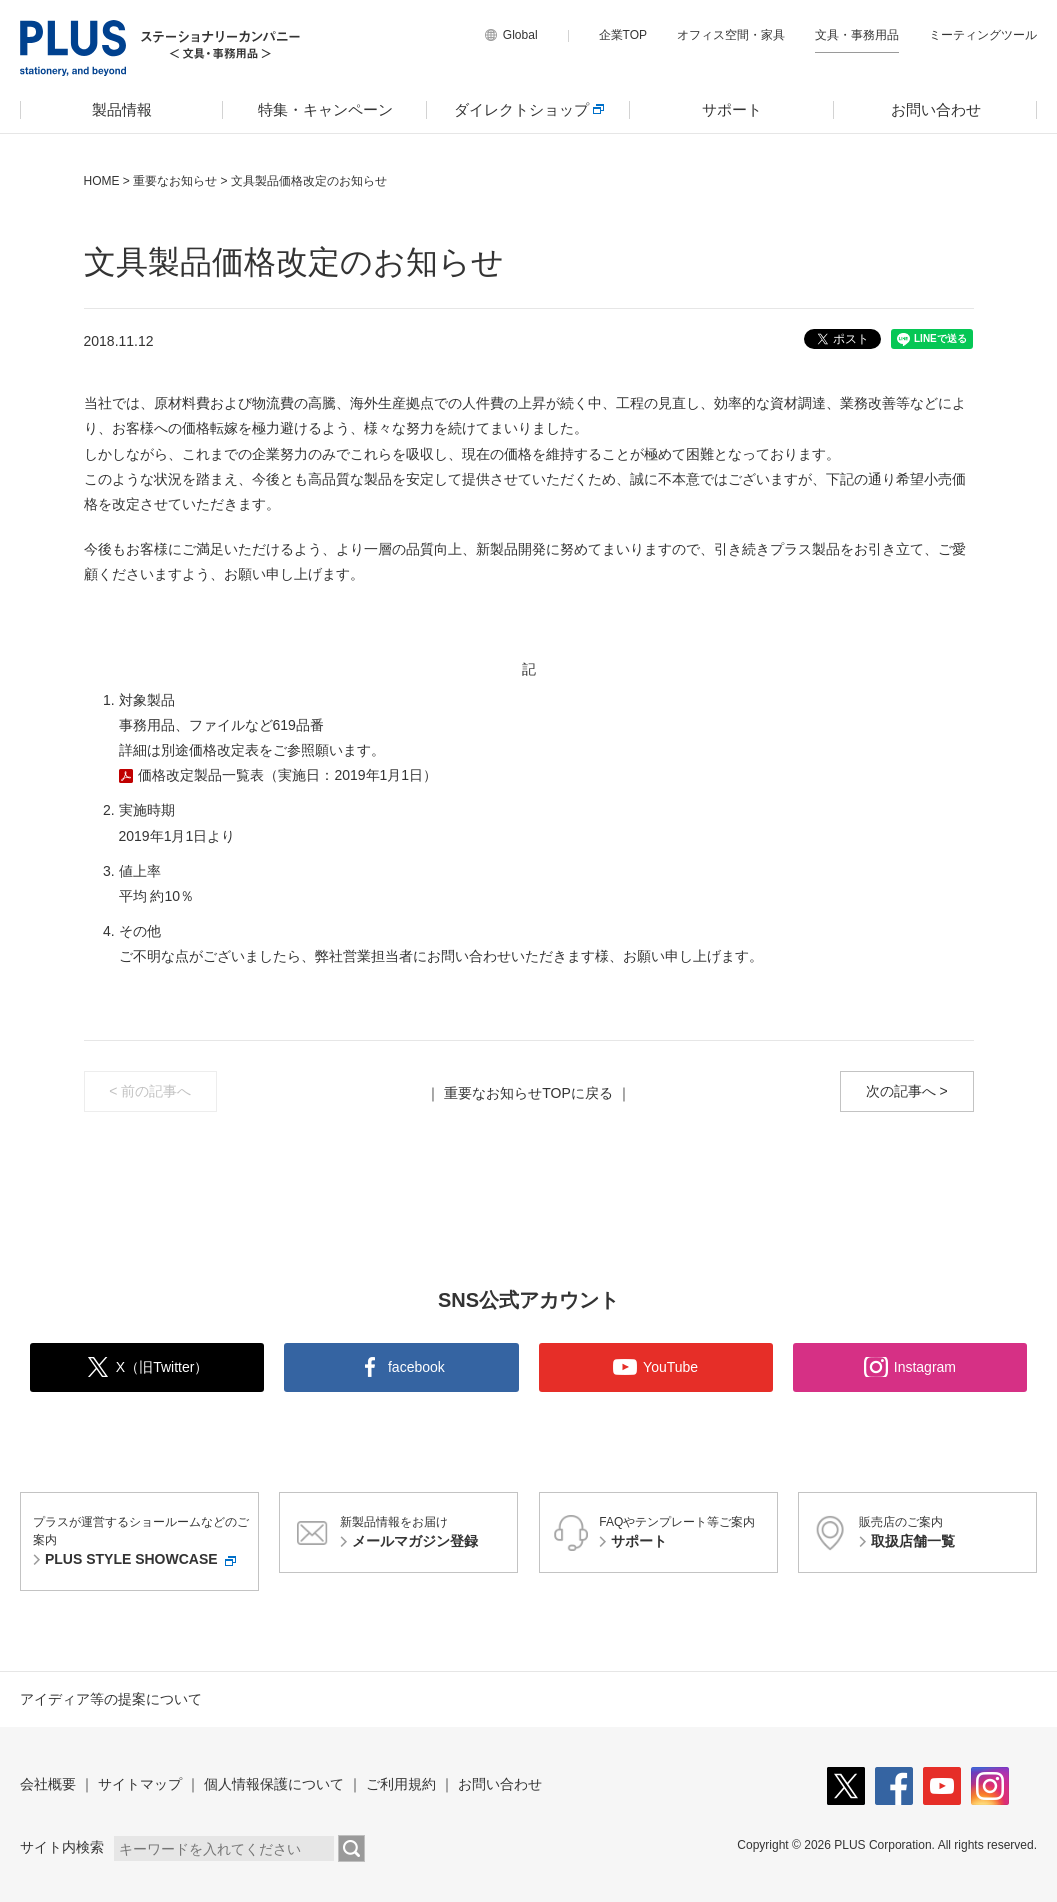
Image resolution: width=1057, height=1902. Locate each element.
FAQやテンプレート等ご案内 (685, 1533)
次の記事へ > (907, 1091)
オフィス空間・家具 (731, 35)
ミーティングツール (983, 35)
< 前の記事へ (150, 1091)
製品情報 (122, 109)
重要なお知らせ (175, 181)
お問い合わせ (936, 109)
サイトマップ (140, 1784)
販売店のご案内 (945, 1533)
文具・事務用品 (857, 35)
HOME (102, 181)
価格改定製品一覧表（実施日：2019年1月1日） (286, 775)
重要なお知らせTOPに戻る (528, 1093)
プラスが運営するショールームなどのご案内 (143, 1542)
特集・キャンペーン (325, 109)
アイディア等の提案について (111, 1699)
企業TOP (623, 35)
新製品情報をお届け (426, 1533)
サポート (732, 109)
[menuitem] (121, 110)
